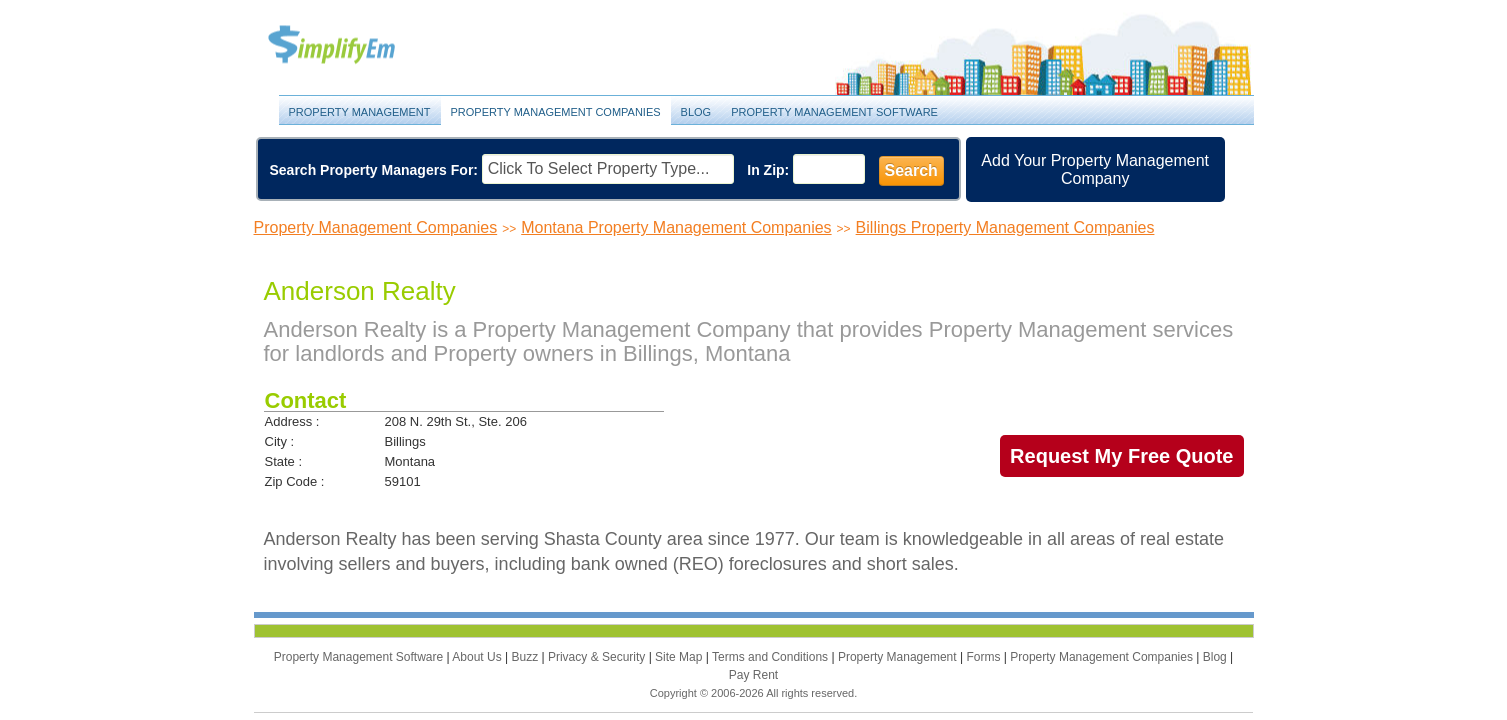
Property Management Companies (556, 112)
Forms (984, 657)
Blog (696, 112)
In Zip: (768, 170)
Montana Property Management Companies (676, 227)
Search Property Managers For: (374, 170)
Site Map (680, 657)
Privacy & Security (598, 657)
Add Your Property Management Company (1095, 169)
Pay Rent (753, 675)
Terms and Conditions (771, 657)
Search (911, 170)
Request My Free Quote (1121, 456)
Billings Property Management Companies (1005, 227)
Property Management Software (834, 112)
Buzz (526, 657)
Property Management (354, 45)
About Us (478, 657)
